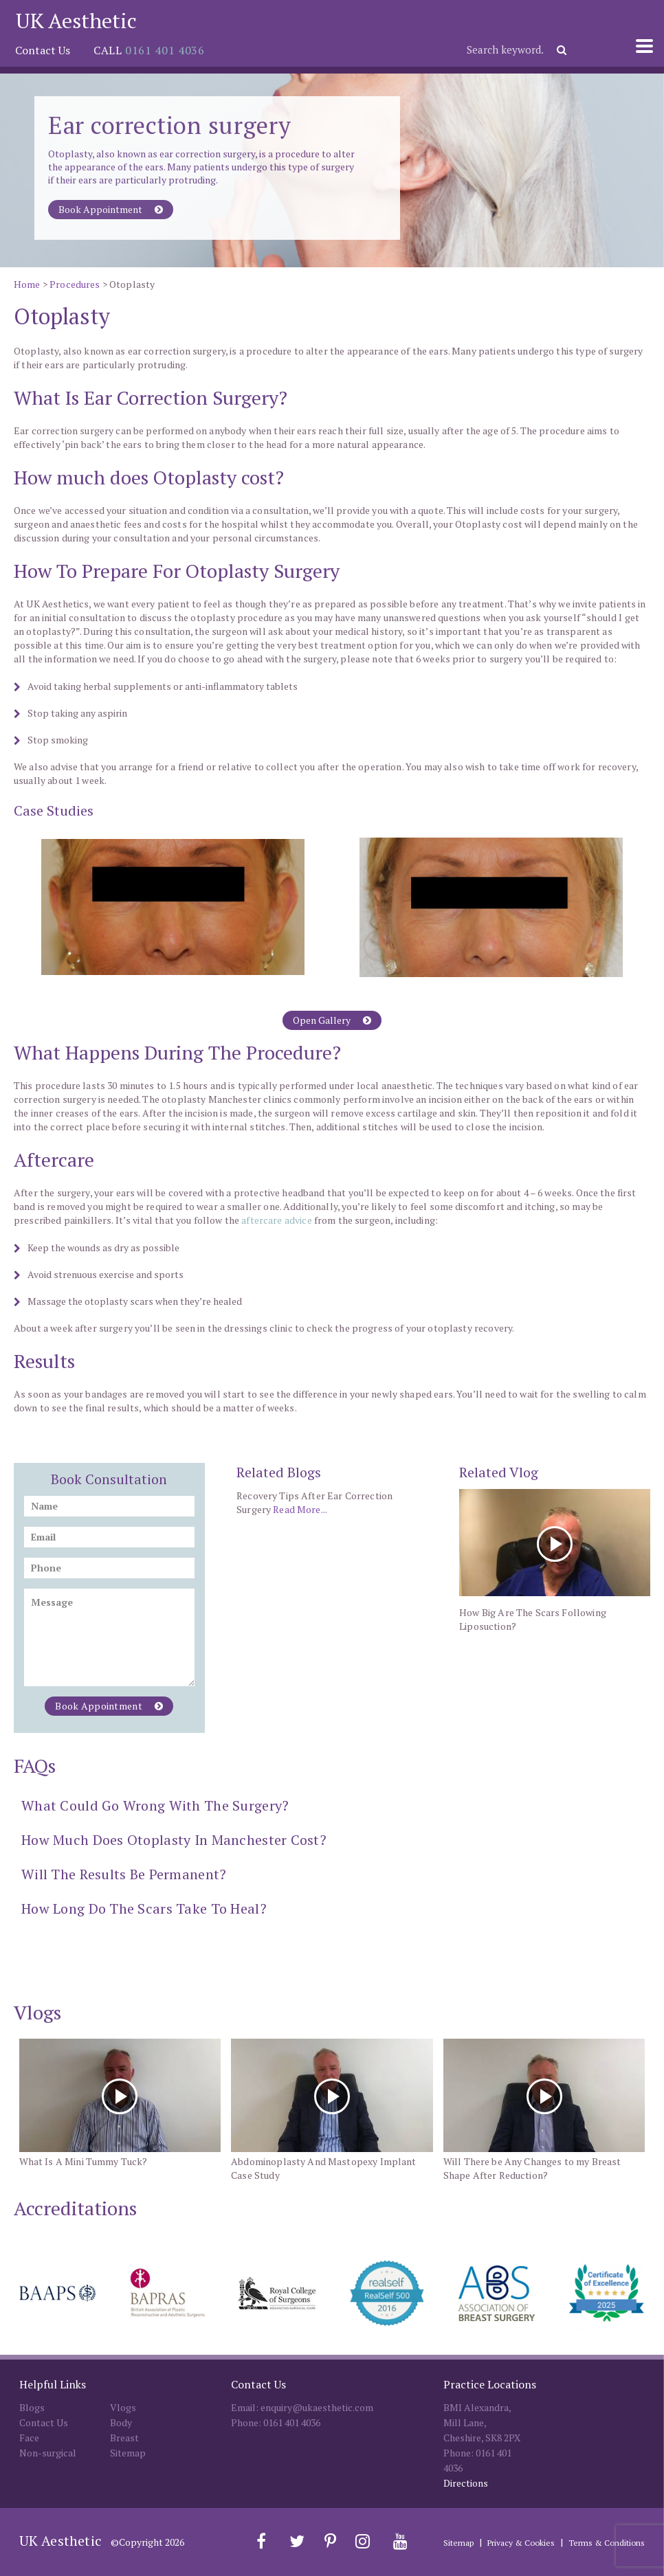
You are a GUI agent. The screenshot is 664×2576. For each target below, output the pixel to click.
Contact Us (42, 50)
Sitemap (128, 2452)
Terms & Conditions (606, 2543)
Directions (465, 2482)
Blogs (32, 2407)
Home (27, 284)
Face (29, 2437)
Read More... (300, 1509)
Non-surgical (47, 2452)
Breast (124, 2437)
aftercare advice (276, 1220)
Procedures (74, 284)
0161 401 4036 (164, 50)
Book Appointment (110, 209)
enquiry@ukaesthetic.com (317, 2407)
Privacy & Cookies (521, 2543)
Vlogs (123, 2407)
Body (121, 2422)
